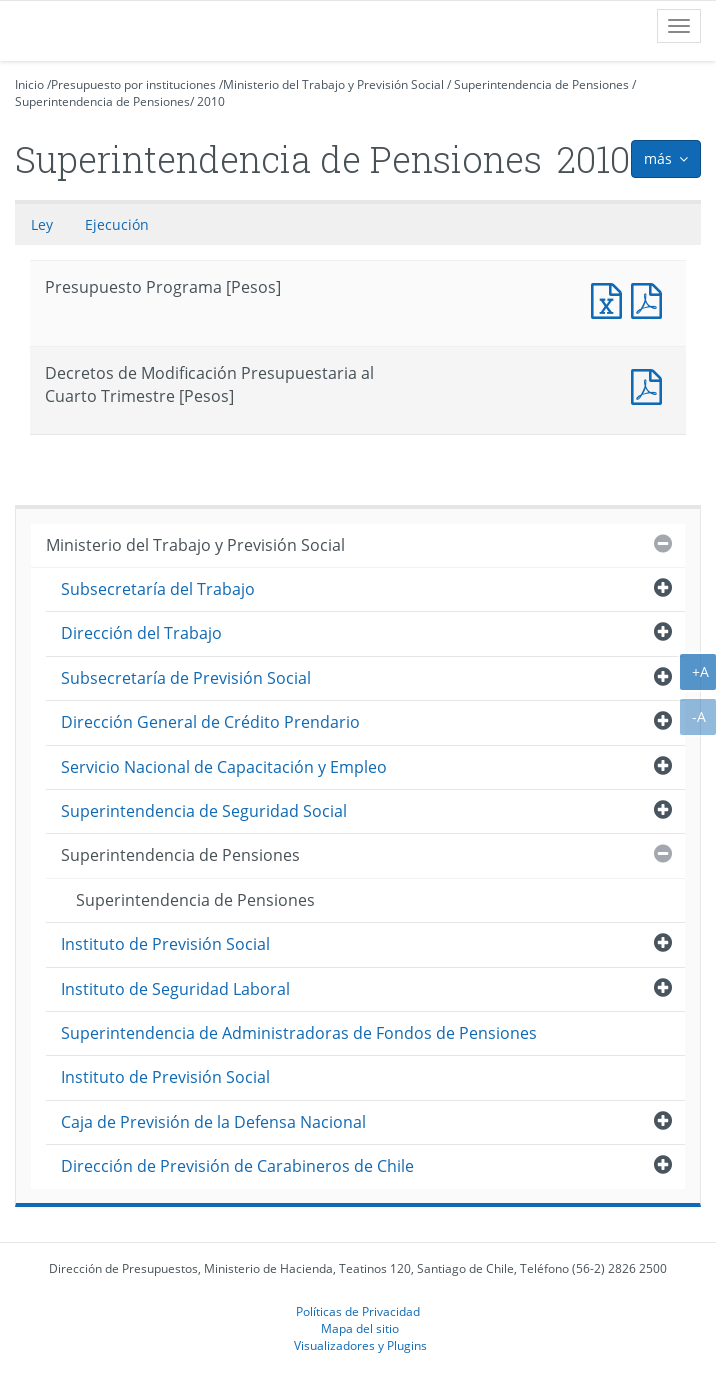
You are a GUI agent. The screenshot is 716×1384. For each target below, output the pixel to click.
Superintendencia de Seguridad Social (204, 811)
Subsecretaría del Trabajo (158, 589)
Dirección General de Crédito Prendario (210, 722)
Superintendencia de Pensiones (541, 84)
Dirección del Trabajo (141, 633)
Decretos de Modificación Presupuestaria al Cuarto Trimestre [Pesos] (651, 384)
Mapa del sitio (360, 1328)
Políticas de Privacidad (358, 1311)
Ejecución (117, 224)
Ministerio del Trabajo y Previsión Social (333, 84)
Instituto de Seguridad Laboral (175, 989)
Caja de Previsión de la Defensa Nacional (213, 1122)
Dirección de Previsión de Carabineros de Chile (237, 1166)
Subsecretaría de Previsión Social (186, 678)
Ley (42, 224)
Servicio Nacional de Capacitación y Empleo (224, 767)
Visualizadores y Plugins (360, 1345)
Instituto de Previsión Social (165, 944)
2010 (211, 101)
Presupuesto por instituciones (133, 84)
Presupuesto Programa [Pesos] (611, 298)
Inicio (29, 84)
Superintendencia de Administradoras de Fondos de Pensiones (299, 1033)
